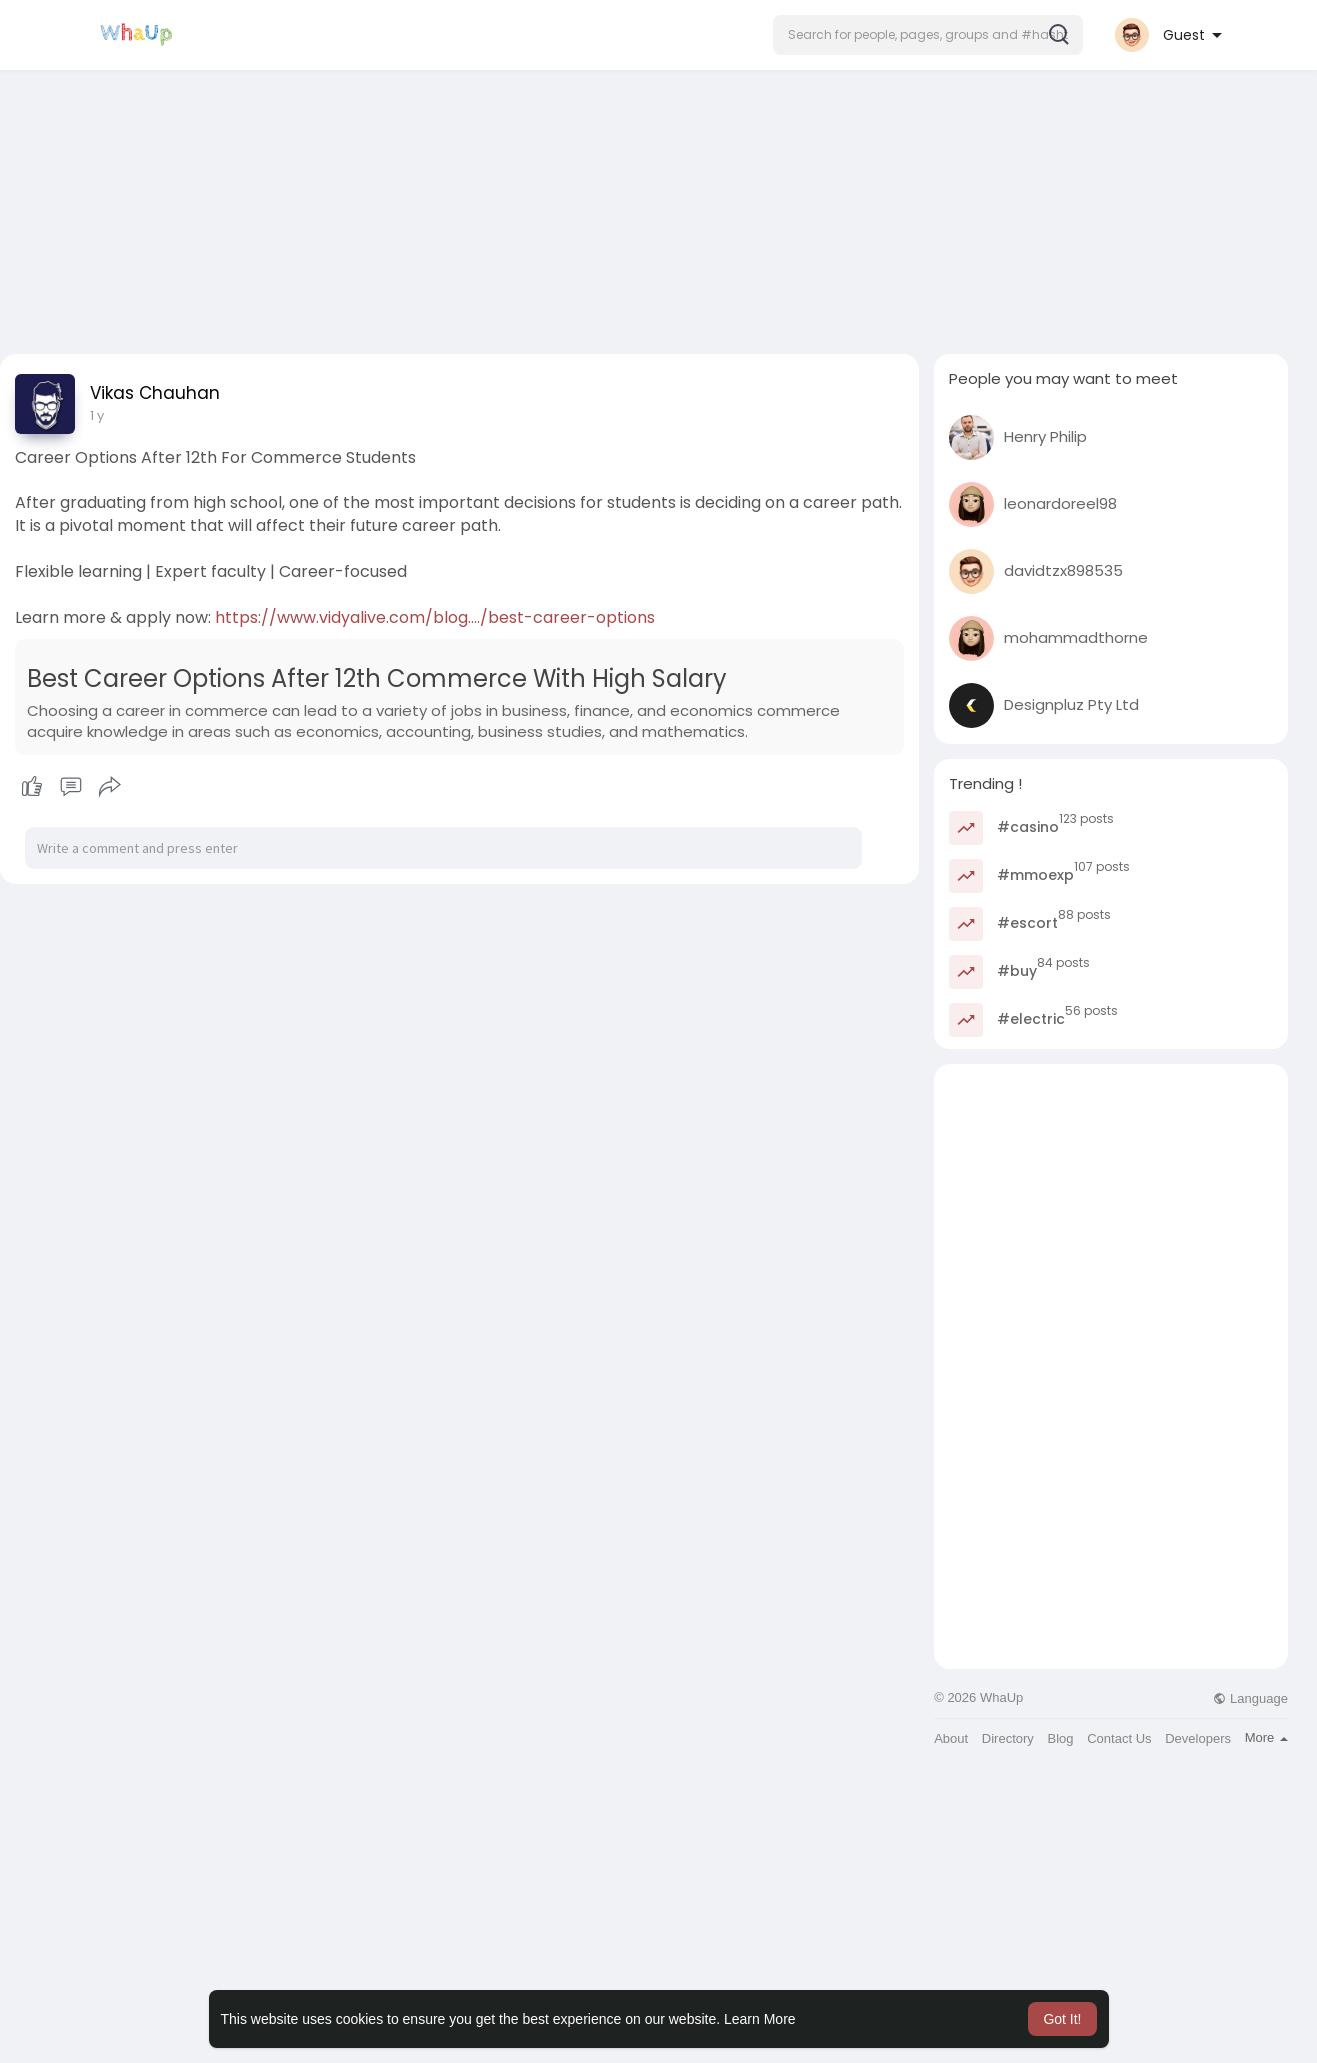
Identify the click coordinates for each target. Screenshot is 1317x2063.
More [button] (1266, 1737)
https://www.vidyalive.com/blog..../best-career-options (435, 617)
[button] (928, 35)
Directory (1008, 1738)
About (951, 1738)
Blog (1061, 1738)
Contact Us (1119, 1738)
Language (1250, 1698)
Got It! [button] (1062, 2019)
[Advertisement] (659, 203)
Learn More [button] (760, 2019)
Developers (1198, 1738)
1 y (97, 415)
